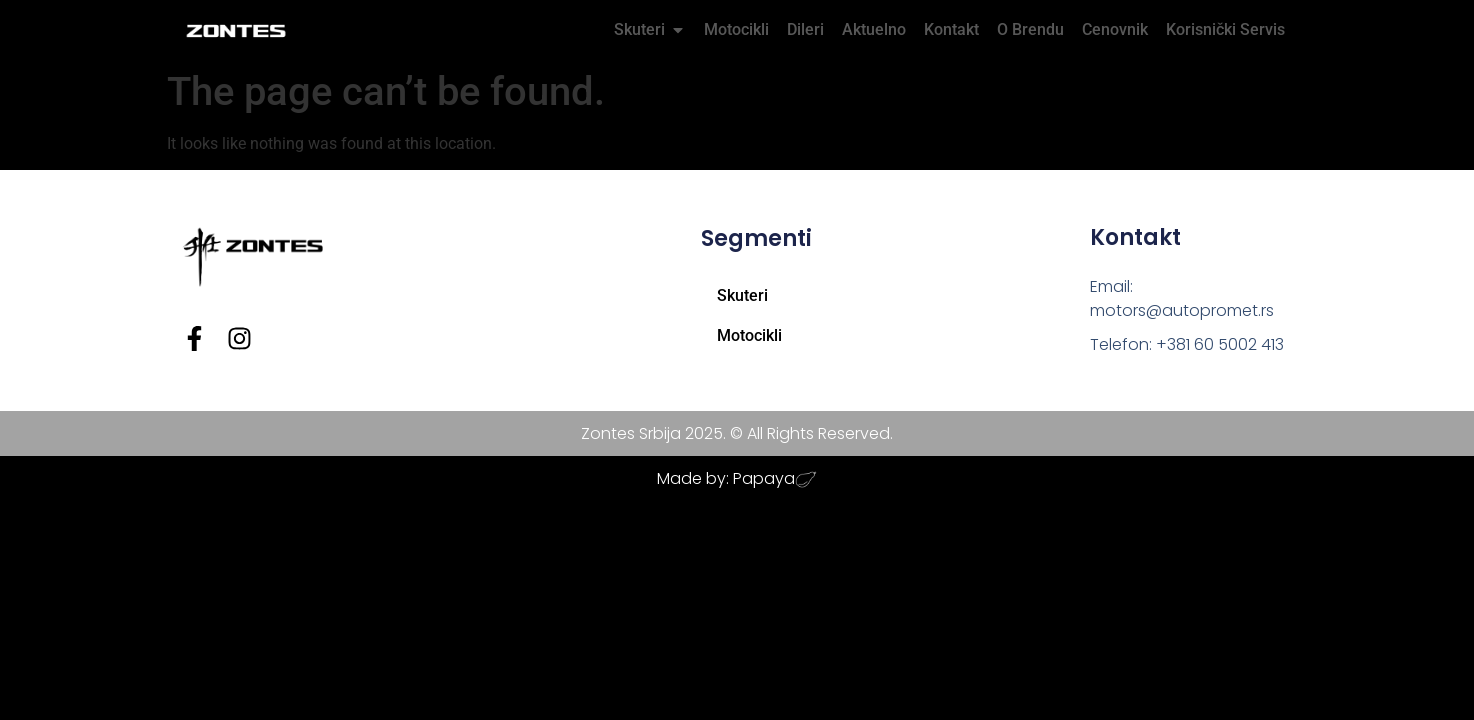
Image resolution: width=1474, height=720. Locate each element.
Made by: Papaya (726, 478)
